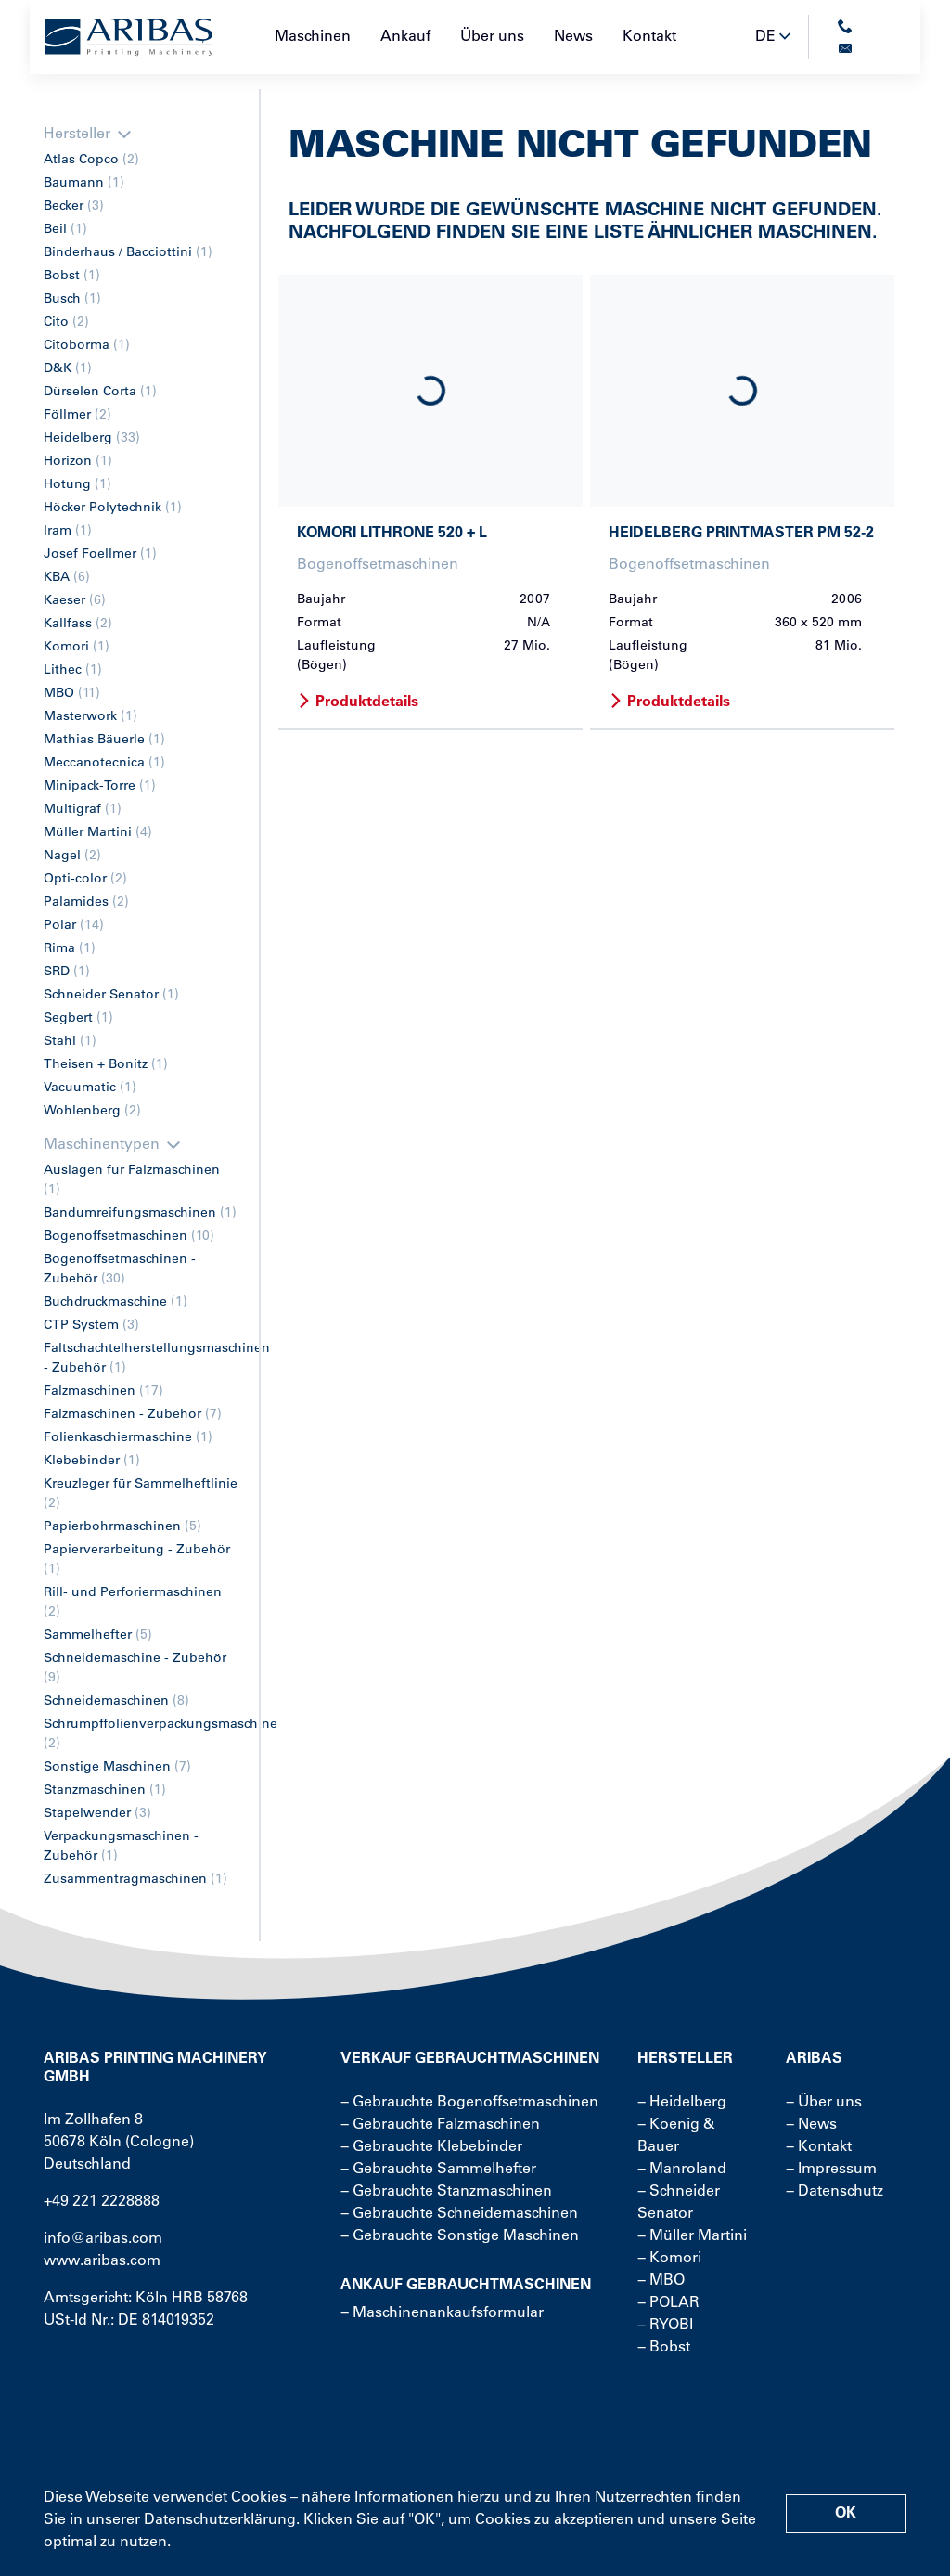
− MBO (661, 2280)
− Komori (669, 2258)
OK (845, 2513)
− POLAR (668, 2303)
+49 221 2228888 (102, 2202)
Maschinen (313, 37)
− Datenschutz (834, 2191)
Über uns (492, 37)
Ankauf (405, 37)
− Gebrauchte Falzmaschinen (440, 2125)
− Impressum (831, 2169)
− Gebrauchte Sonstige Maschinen (459, 2236)
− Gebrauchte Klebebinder (431, 2147)
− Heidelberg (681, 2102)
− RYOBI (665, 2325)
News (573, 37)
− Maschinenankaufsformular (442, 2313)
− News (811, 2125)
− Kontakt (819, 2147)
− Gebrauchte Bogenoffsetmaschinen (469, 2102)
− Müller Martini (692, 2236)
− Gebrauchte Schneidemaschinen (459, 2214)
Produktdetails (357, 702)
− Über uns (824, 2102)
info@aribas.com (103, 2239)
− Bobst (663, 2347)
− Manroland (681, 2169)
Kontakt (649, 37)
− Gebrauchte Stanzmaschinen (446, 2191)
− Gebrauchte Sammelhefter (438, 2169)
